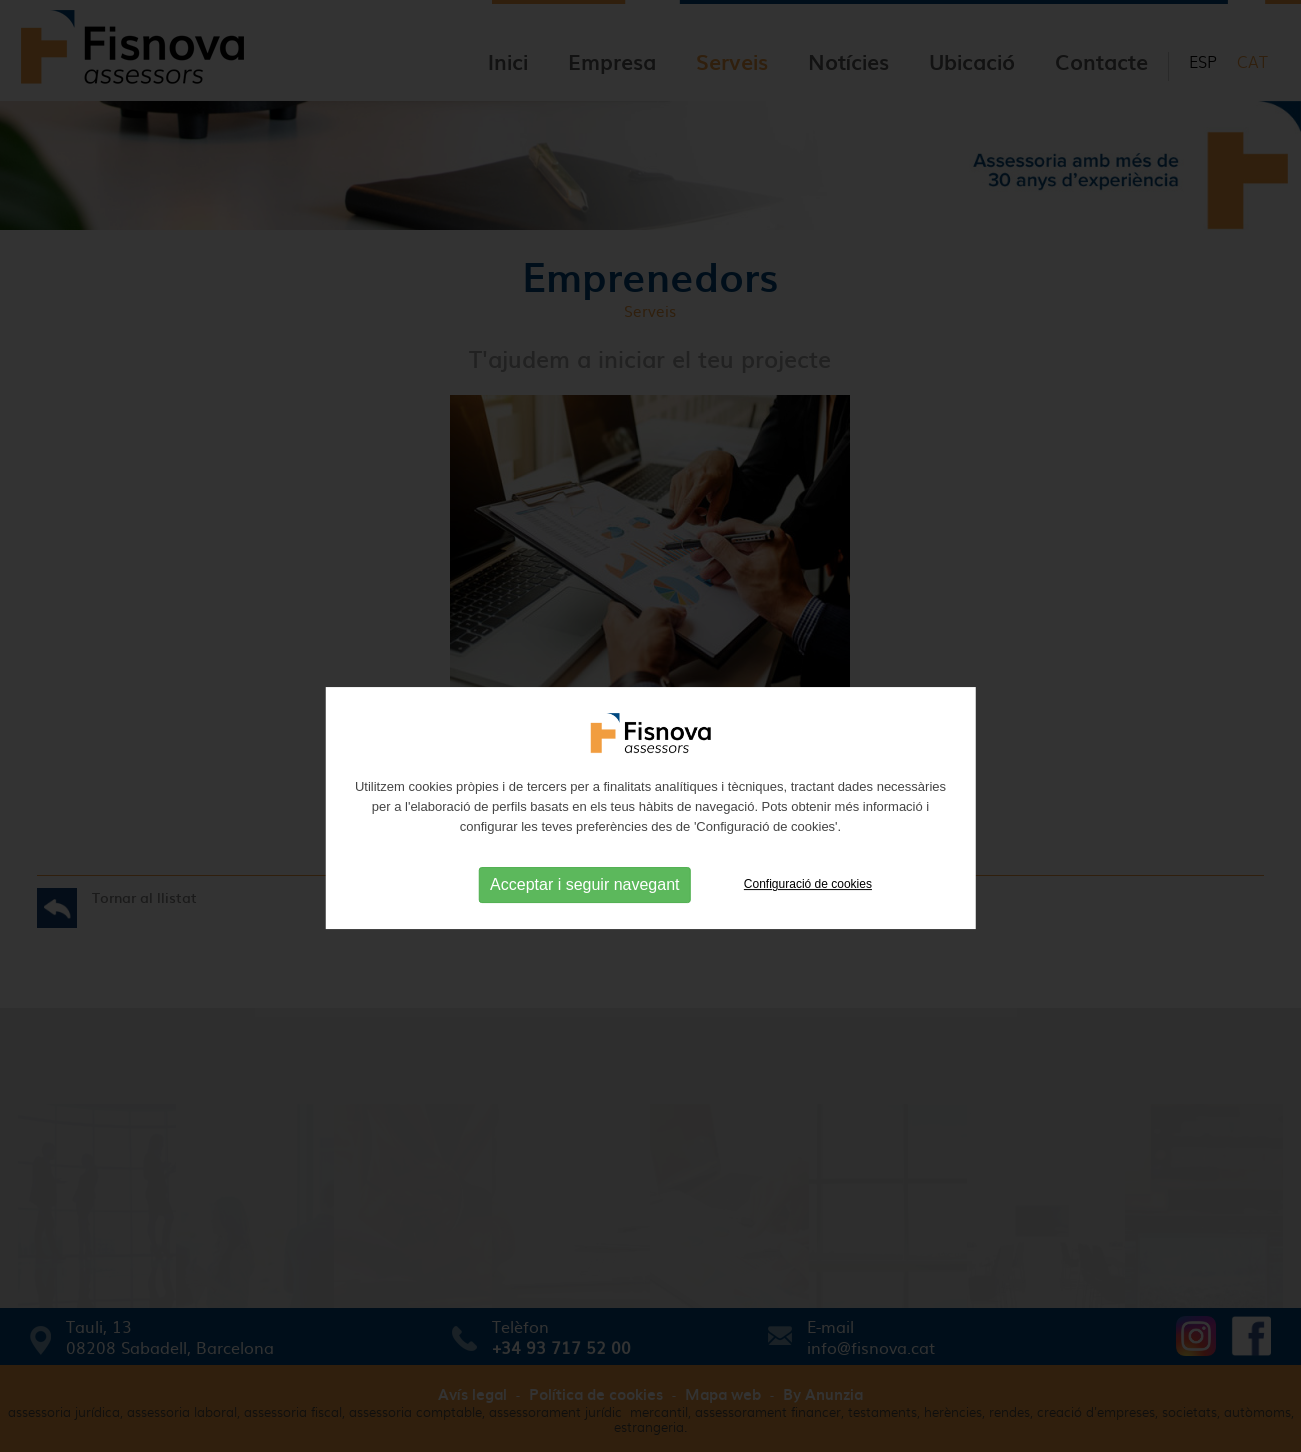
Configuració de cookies (808, 908)
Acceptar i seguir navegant (584, 908)
